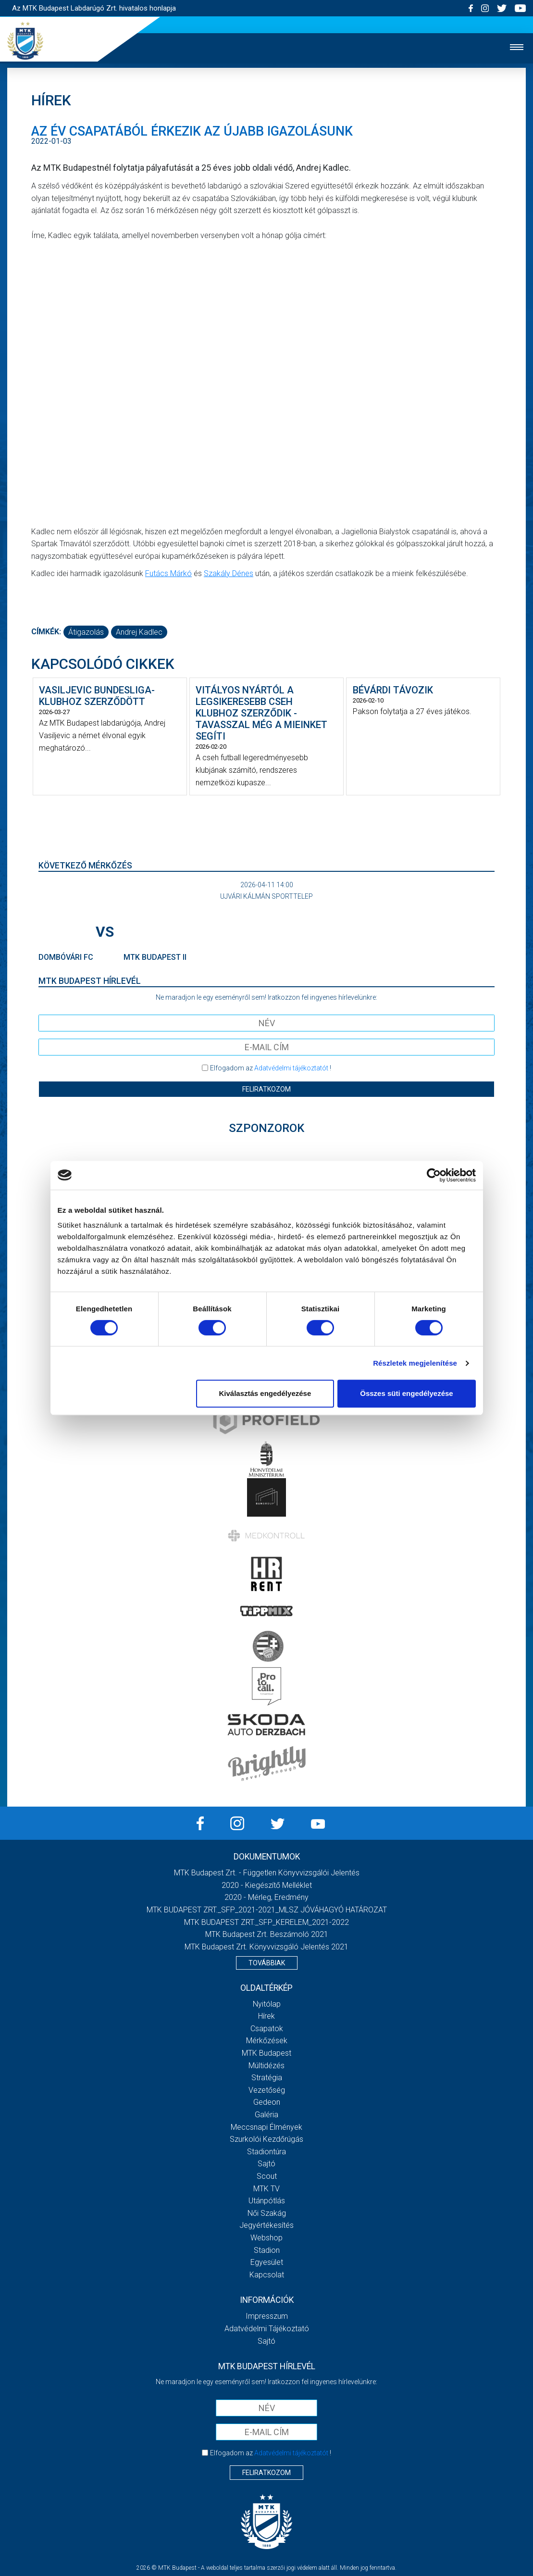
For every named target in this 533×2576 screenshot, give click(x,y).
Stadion (267, 2250)
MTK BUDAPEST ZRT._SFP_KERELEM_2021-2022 (266, 1922)
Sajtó (266, 2163)
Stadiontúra (266, 2151)
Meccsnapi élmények (266, 2127)
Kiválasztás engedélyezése (265, 1393)
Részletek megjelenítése (415, 1363)
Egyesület (266, 2262)
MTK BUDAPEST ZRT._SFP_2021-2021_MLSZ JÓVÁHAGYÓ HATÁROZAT (267, 1909)
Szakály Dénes (228, 573)
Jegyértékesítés (266, 2225)
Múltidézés (266, 2065)
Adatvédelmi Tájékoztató (266, 2328)
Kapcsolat (266, 2274)
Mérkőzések (266, 2040)
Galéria (266, 2114)
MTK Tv (266, 2188)
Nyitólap (267, 2004)
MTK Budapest (266, 2053)
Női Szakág (267, 2213)
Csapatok (266, 2028)
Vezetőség (266, 2090)
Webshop (266, 2237)
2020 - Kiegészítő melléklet (267, 1885)
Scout (267, 2176)
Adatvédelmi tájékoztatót (291, 1068)
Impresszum (267, 2316)
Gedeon (266, 2102)
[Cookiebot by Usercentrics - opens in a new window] (434, 1175)
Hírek (266, 2016)
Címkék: (46, 631)
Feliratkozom (266, 1089)
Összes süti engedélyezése (406, 1393)
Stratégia (266, 2077)
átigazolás (86, 632)
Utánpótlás (266, 2200)
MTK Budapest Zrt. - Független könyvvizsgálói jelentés (266, 1872)
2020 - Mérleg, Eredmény (266, 1897)
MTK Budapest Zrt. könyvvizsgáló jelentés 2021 (266, 1946)
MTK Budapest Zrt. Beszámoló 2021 (266, 1934)
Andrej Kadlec (139, 632)
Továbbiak (266, 1963)
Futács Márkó (168, 573)
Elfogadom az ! (270, 1068)
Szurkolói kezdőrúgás (266, 2139)
